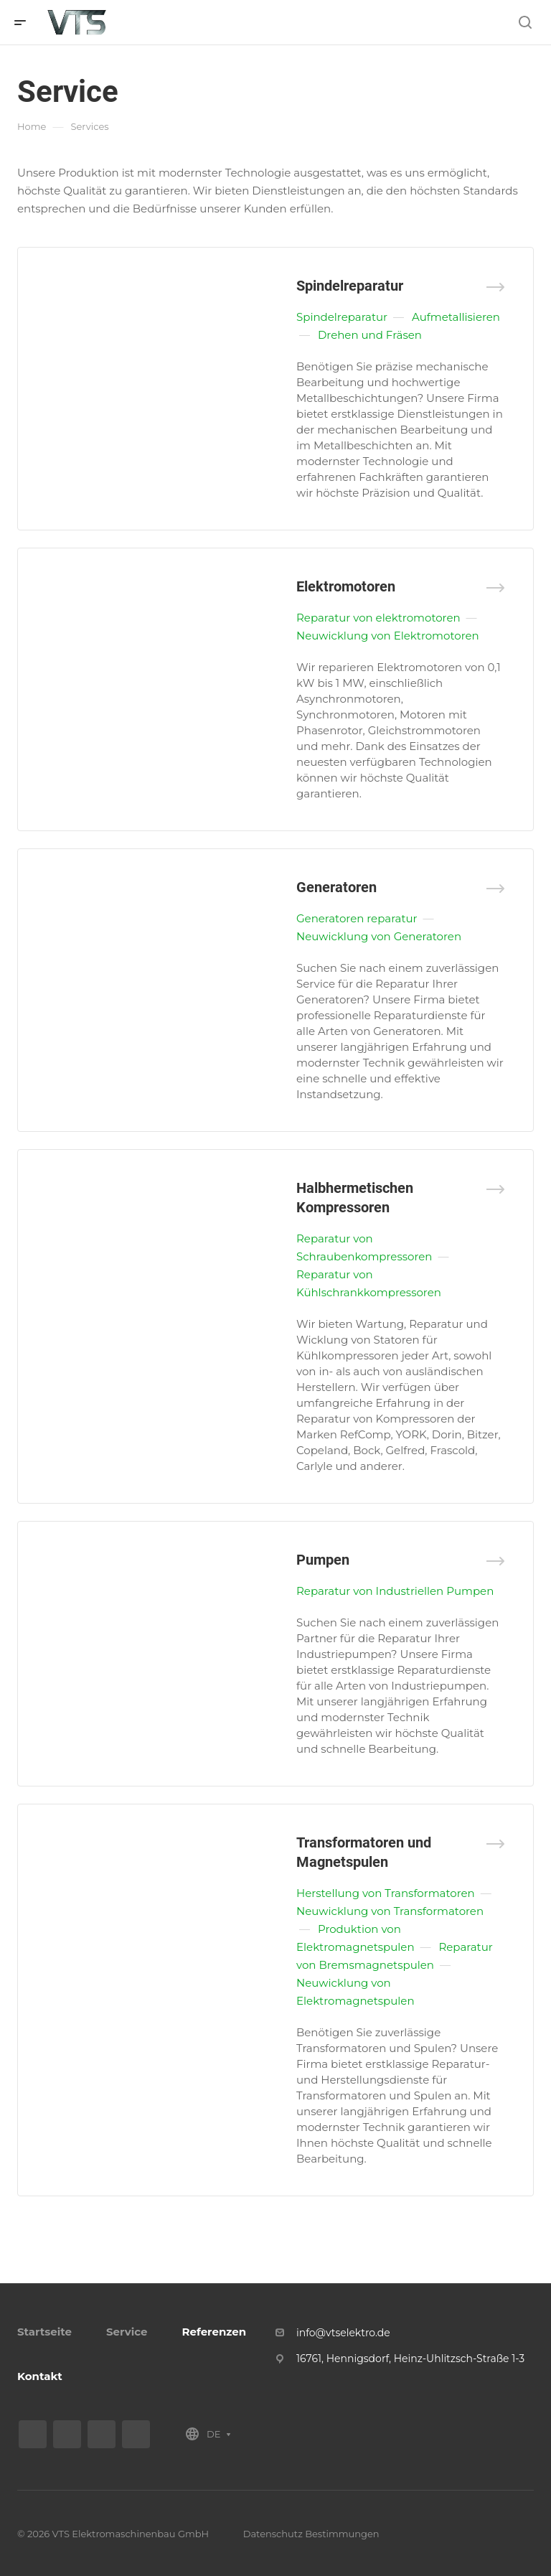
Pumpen (322, 1559)
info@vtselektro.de (343, 2332)
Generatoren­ (336, 887)
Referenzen (214, 2331)
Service (126, 2331)
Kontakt (39, 2376)
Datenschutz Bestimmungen (311, 2533)
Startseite (44, 2331)
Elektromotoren (345, 586)
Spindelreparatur (349, 285)
